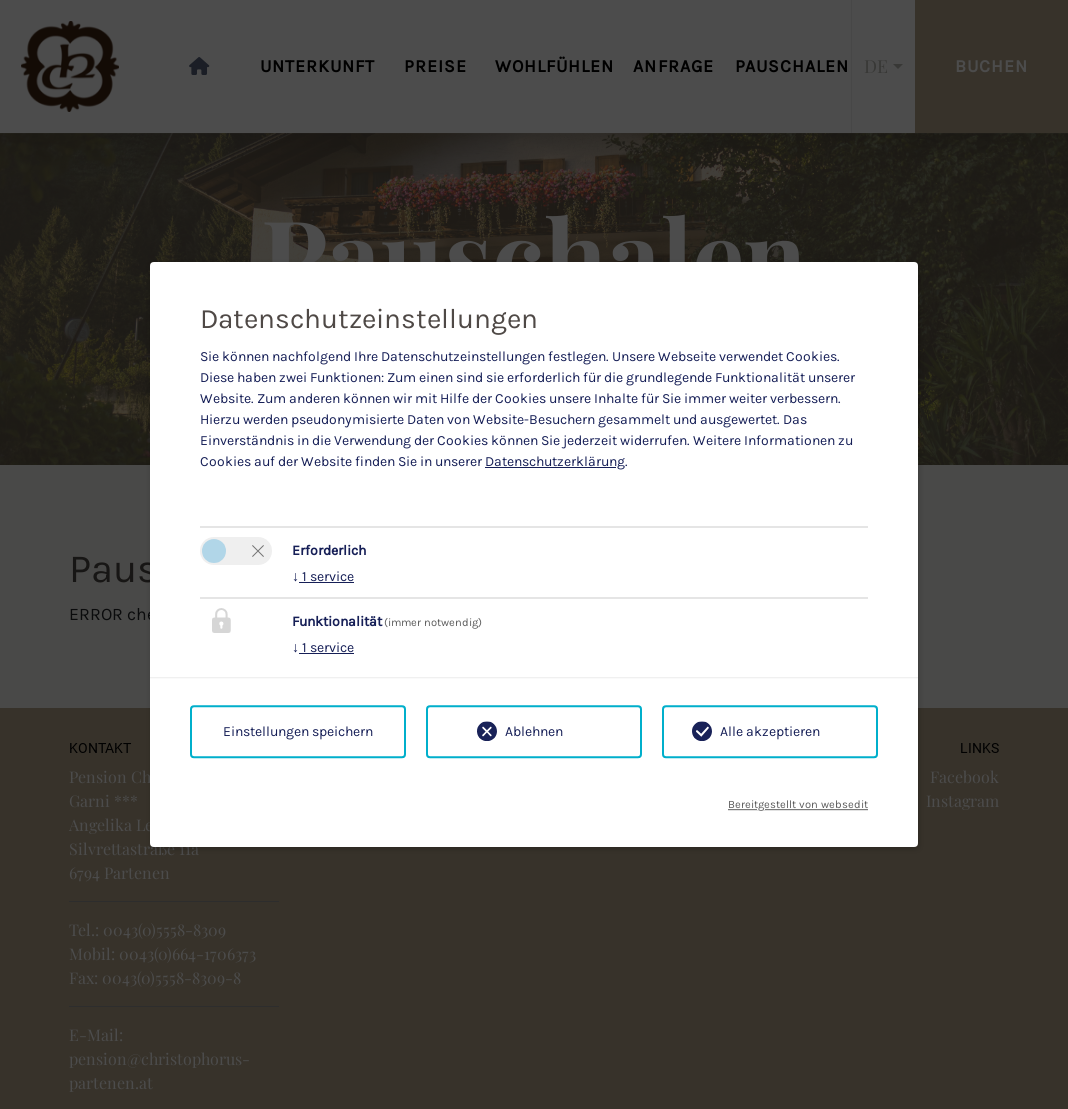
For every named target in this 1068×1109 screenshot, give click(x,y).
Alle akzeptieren (770, 731)
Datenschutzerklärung (555, 461)
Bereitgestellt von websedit (798, 799)
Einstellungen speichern (298, 731)
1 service (323, 576)
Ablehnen (534, 731)
